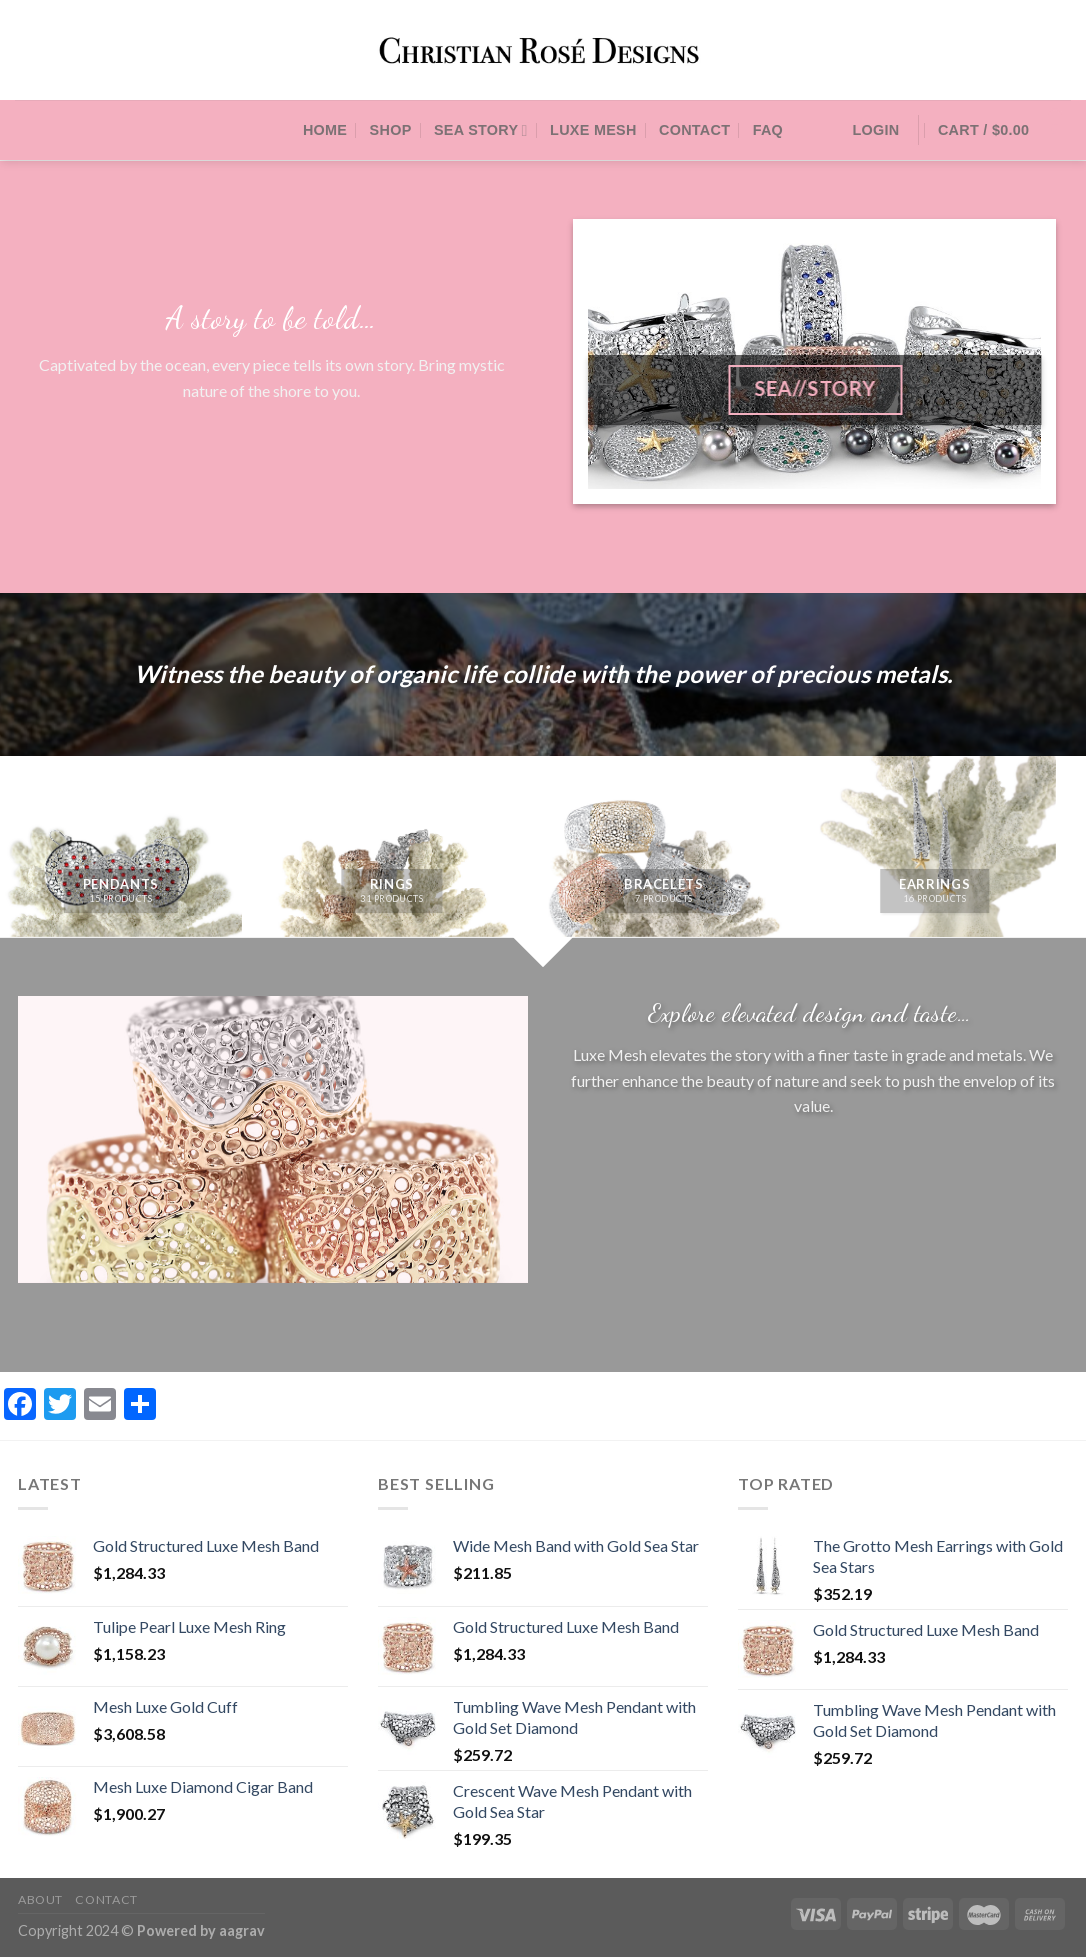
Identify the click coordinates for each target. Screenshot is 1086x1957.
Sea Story (481, 130)
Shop (391, 130)
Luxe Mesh (593, 130)
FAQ (768, 130)
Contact (694, 130)
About (40, 1899)
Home (325, 130)
